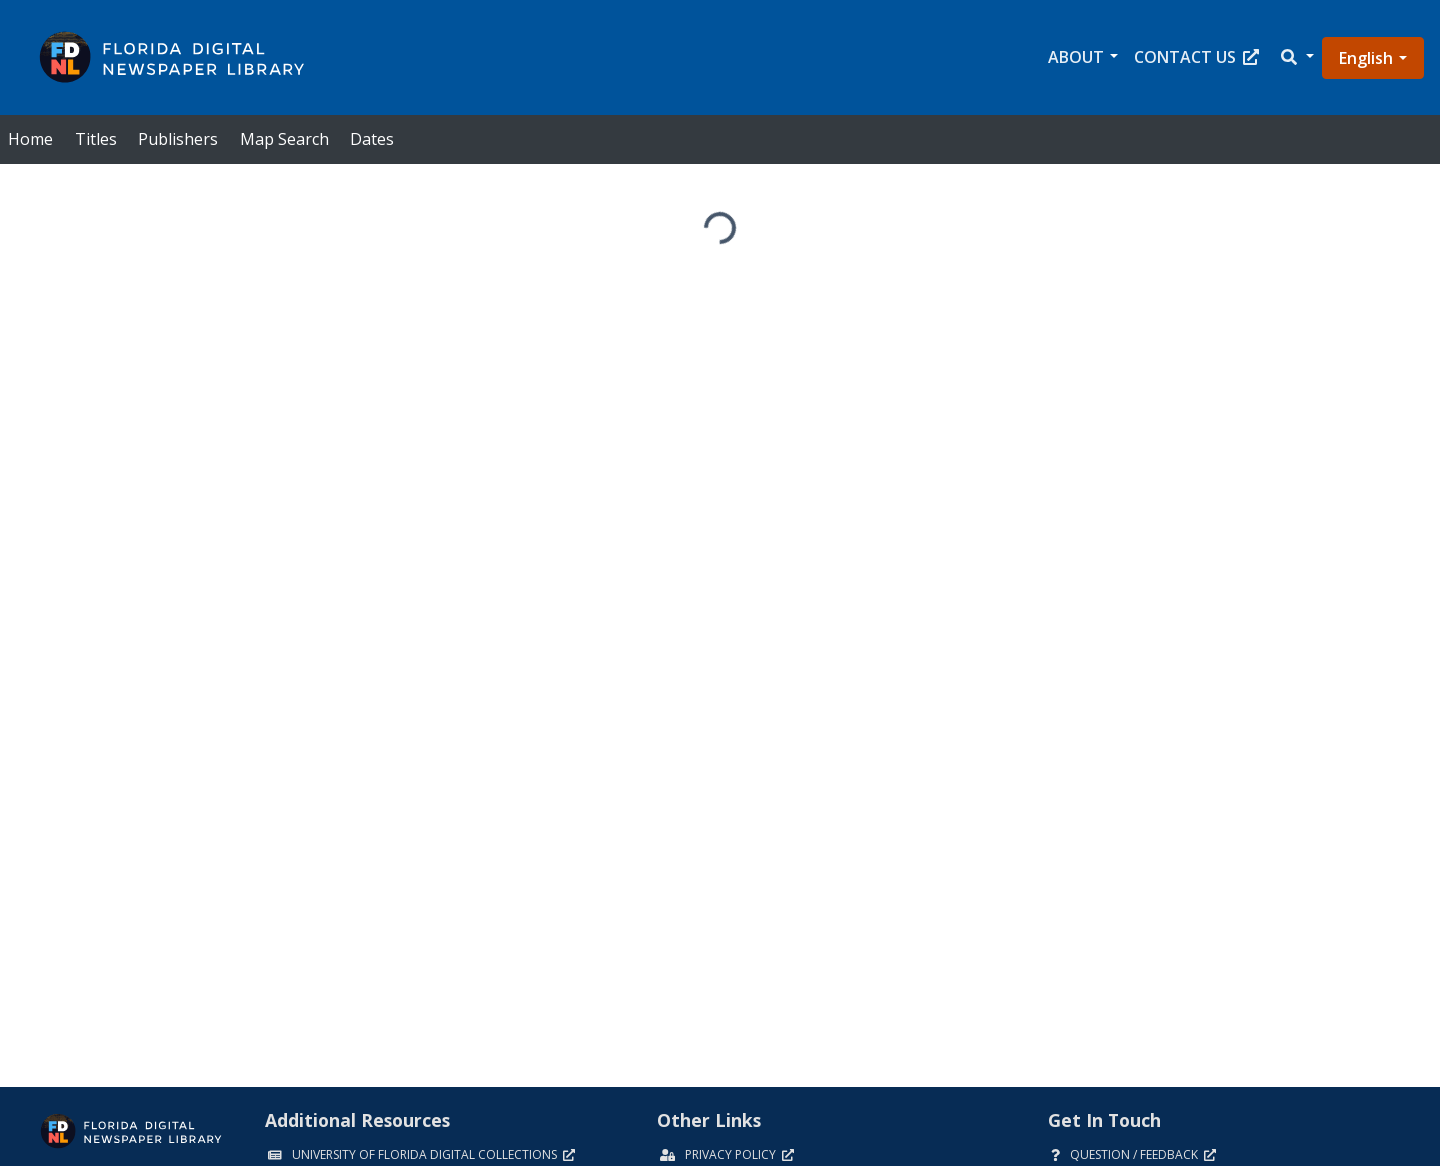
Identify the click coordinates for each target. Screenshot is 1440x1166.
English (1366, 58)
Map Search (284, 139)
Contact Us (1196, 57)
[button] (1296, 57)
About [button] (1076, 57)
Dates (372, 139)
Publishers (178, 139)
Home (30, 139)
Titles (96, 139)
